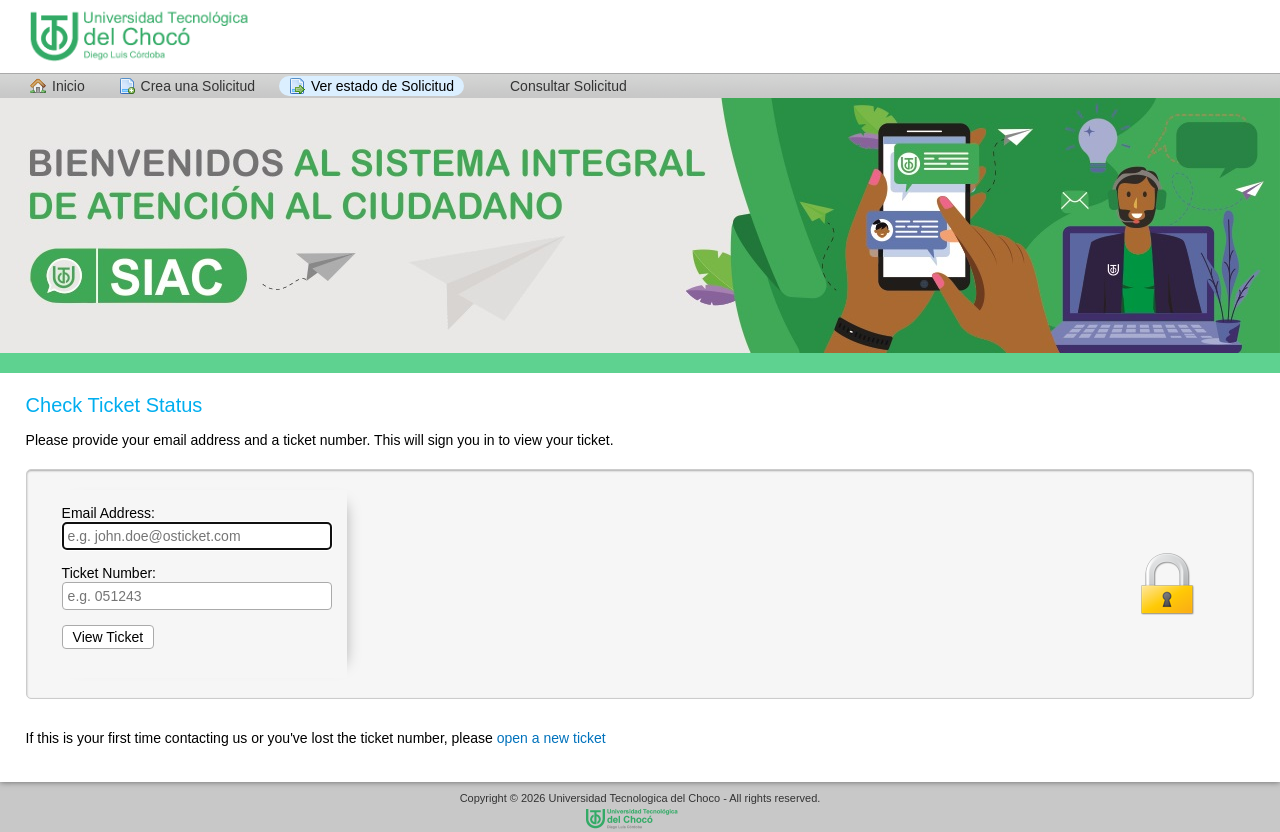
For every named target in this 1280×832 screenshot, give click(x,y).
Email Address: (197, 527)
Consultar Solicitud (568, 86)
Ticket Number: (197, 587)
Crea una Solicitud (198, 86)
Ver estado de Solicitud (382, 86)
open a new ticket (551, 738)
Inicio (68, 86)
